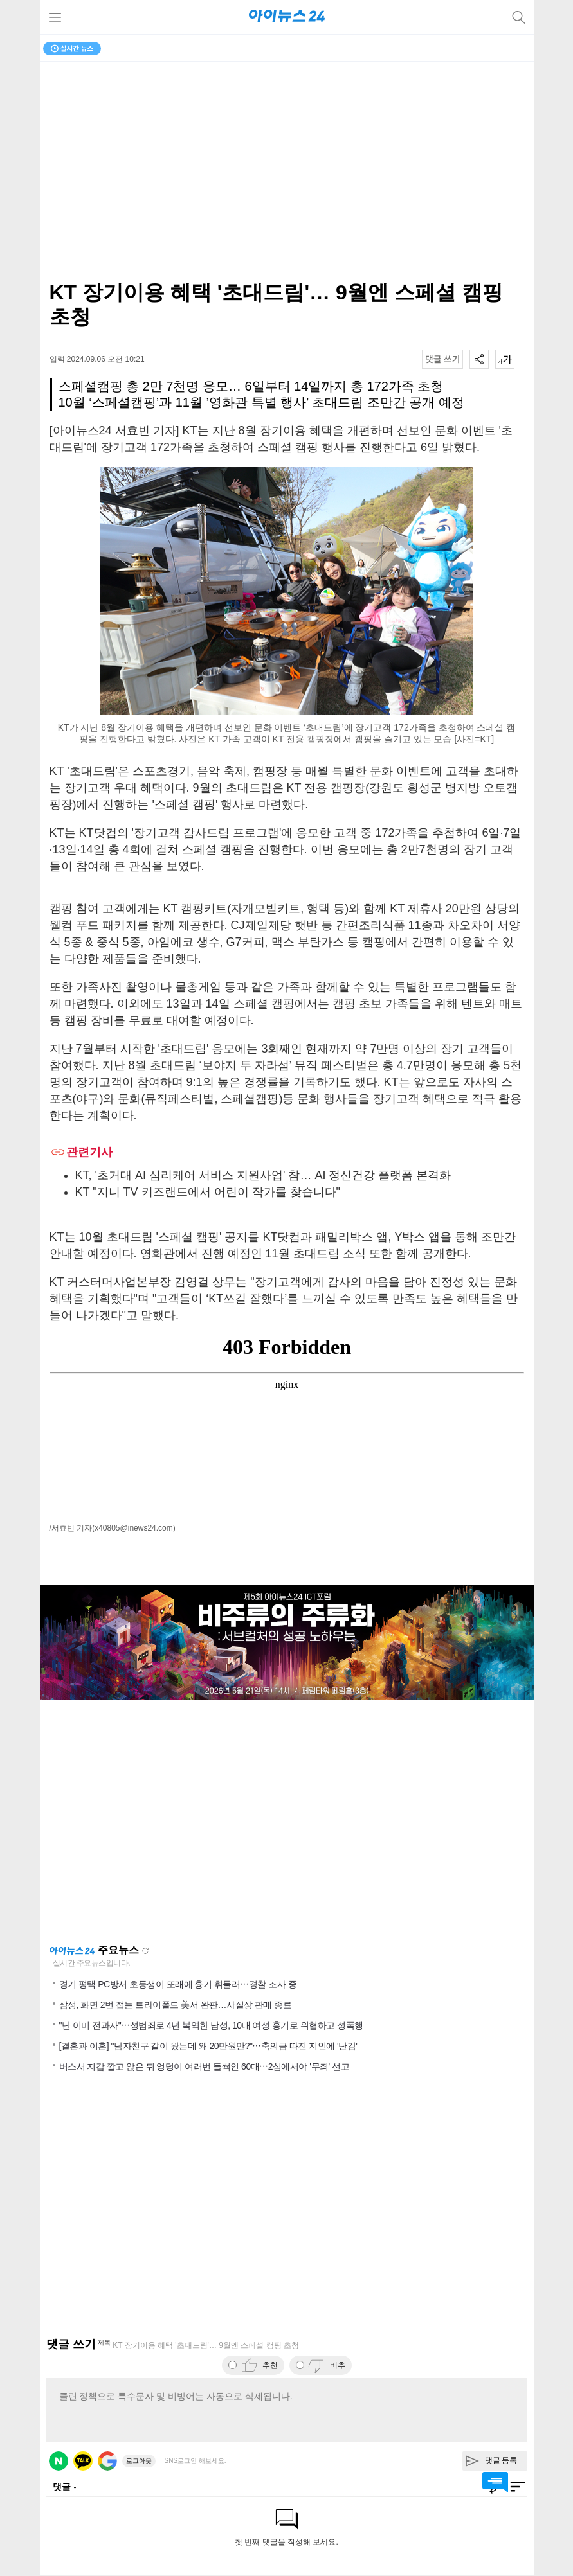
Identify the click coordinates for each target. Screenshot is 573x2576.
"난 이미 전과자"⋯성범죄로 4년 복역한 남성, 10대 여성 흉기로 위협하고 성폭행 (211, 2025)
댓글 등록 (501, 2460)
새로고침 (145, 1951)
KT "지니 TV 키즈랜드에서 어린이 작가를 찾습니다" (207, 1192)
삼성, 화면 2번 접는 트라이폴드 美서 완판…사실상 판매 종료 (175, 2005)
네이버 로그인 (58, 2461)
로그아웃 (139, 2460)
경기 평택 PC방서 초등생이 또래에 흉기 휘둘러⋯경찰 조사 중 (178, 1984)
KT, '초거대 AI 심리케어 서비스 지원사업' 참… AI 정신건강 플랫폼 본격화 (263, 1175)
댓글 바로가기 (495, 2482)
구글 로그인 (107, 2461)
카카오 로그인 (83, 2461)
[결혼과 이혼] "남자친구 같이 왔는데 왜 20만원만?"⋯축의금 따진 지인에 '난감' (208, 2046)
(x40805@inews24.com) (134, 1527)
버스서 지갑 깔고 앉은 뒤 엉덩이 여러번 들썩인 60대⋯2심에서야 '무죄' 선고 (204, 2066)
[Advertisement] (287, 1822)
